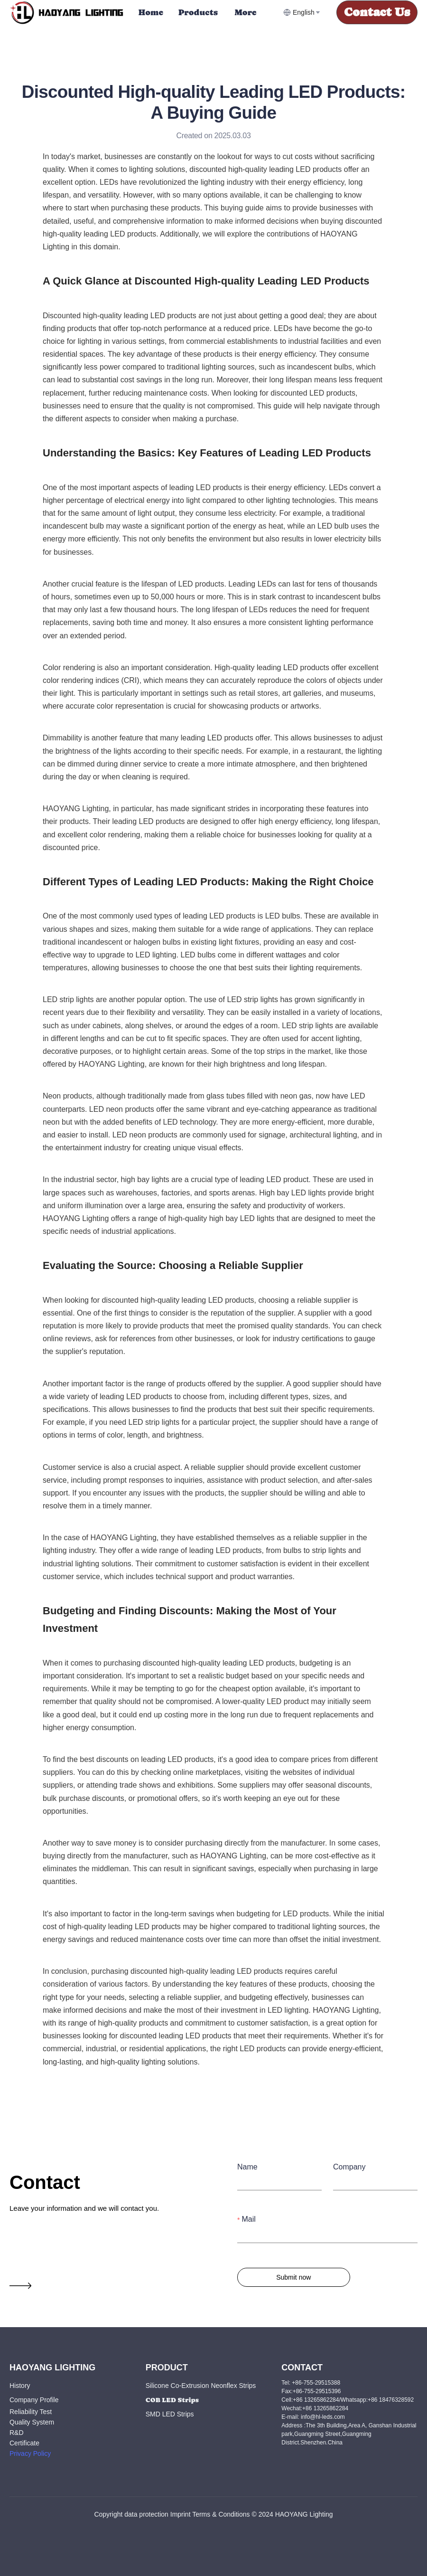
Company (349, 2167)
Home (151, 12)
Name (247, 2167)
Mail (248, 2219)
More (246, 12)
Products (198, 12)
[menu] (207, 12)
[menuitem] (151, 12)
